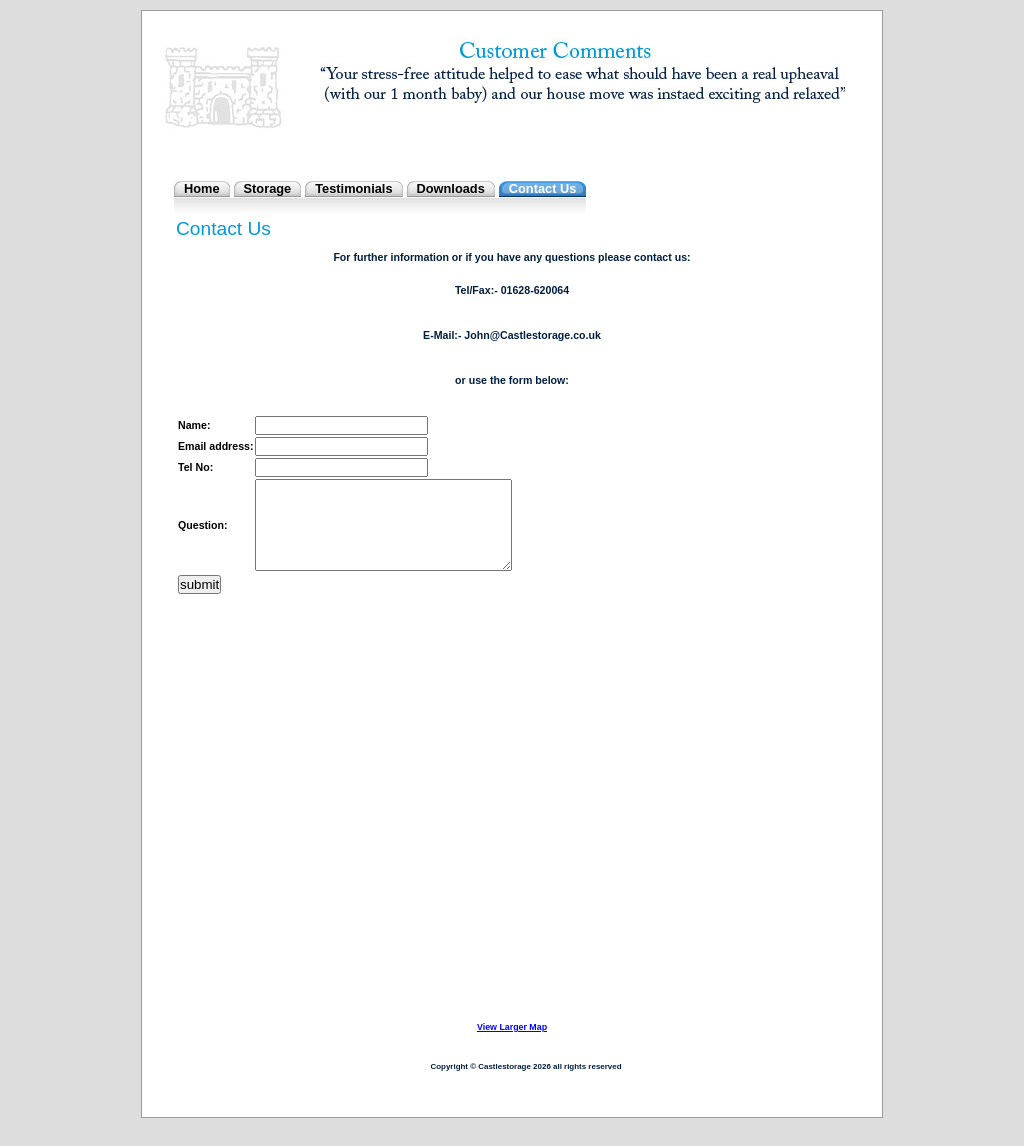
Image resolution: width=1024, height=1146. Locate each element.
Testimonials (353, 188)
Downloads (451, 188)
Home (202, 188)
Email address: (215, 446)
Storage (268, 188)
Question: (203, 534)
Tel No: (195, 467)
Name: (194, 425)
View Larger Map (512, 1045)
